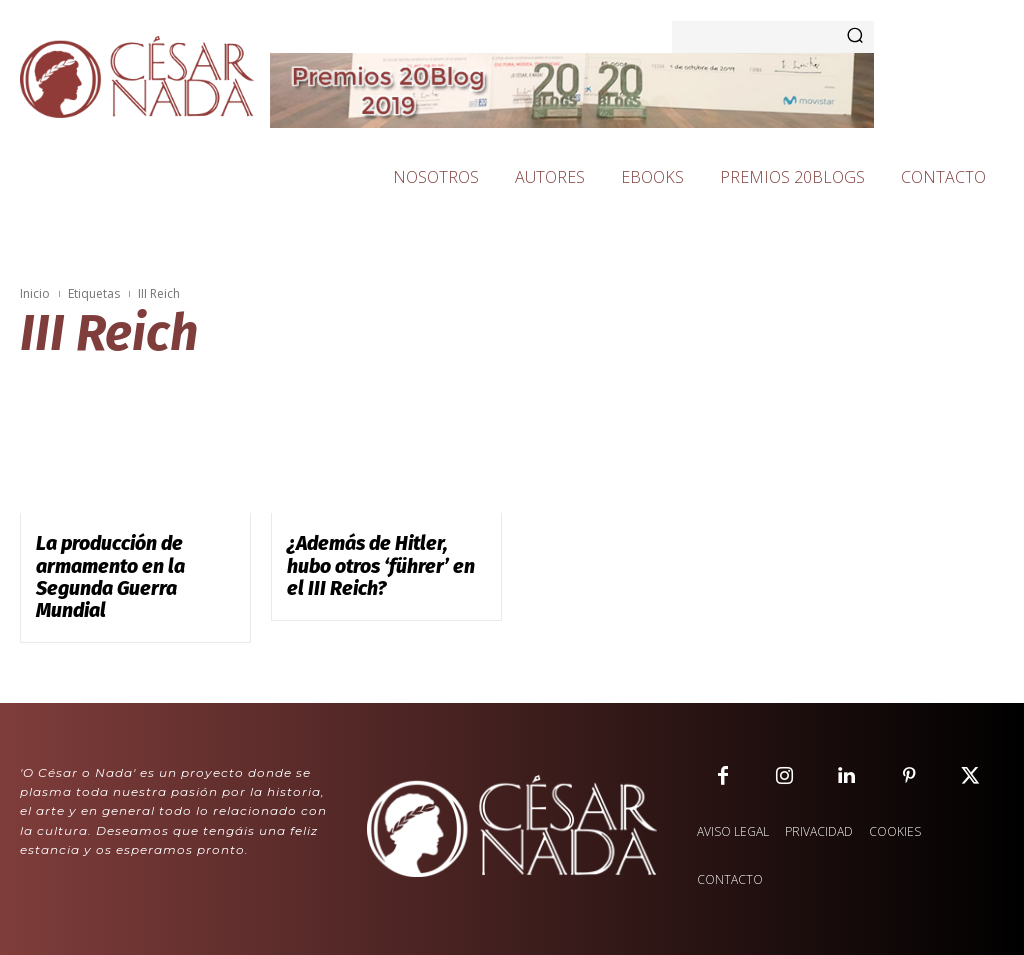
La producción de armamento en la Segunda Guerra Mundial (129, 561)
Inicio (35, 293)
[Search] (855, 37)
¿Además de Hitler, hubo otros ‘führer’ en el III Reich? (372, 561)
